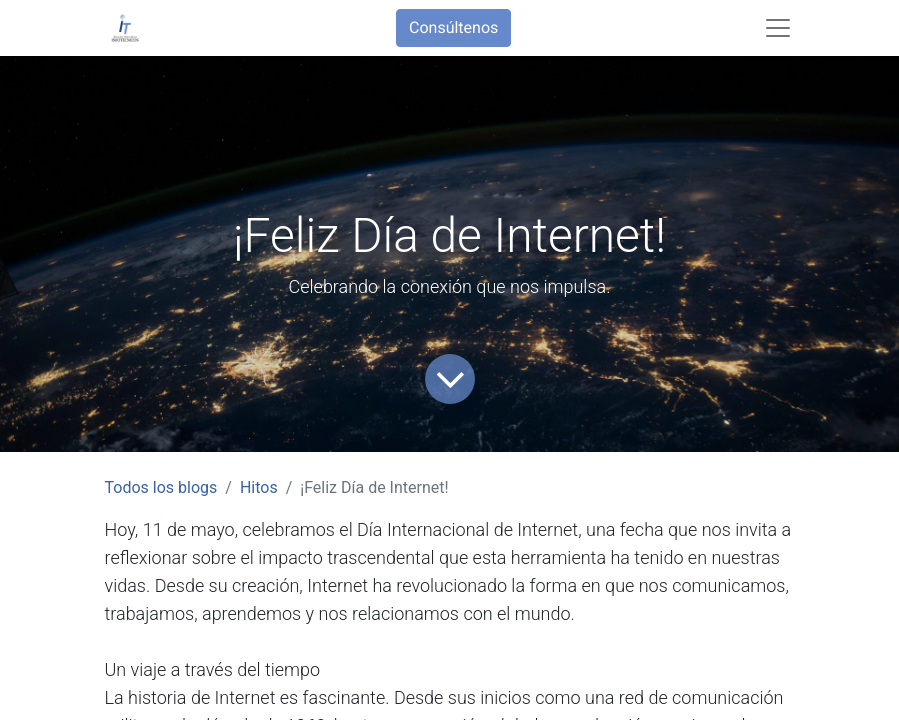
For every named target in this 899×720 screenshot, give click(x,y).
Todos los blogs (161, 487)
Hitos (259, 487)
